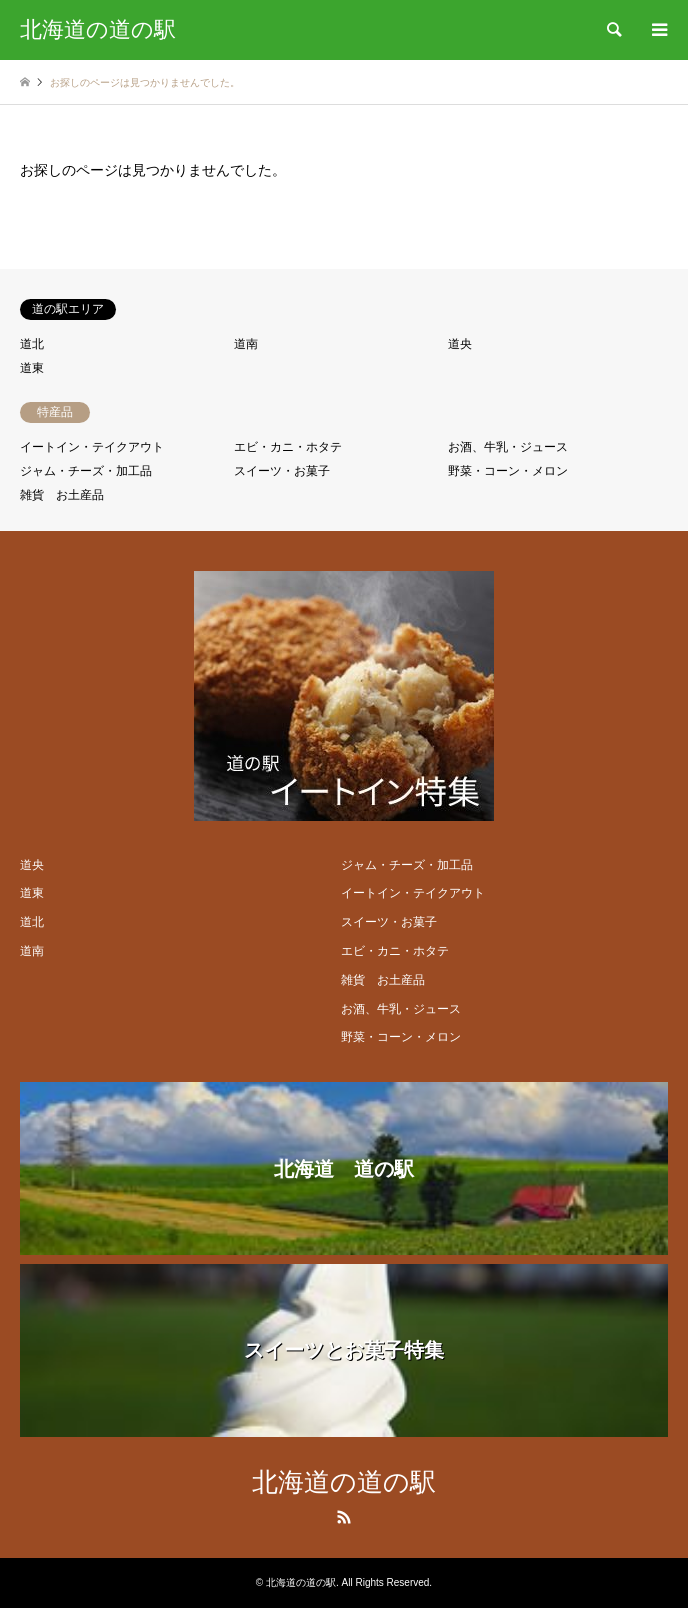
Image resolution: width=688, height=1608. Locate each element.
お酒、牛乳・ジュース (508, 447)
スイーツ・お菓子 (282, 471)
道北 (32, 344)
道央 (460, 344)
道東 (32, 368)
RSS (344, 1517)
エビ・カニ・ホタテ (288, 447)
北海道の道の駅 (344, 1482)
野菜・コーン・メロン (508, 471)
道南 (246, 344)
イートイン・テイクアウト (92, 447)
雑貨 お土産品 (62, 495)
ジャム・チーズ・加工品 (86, 471)
